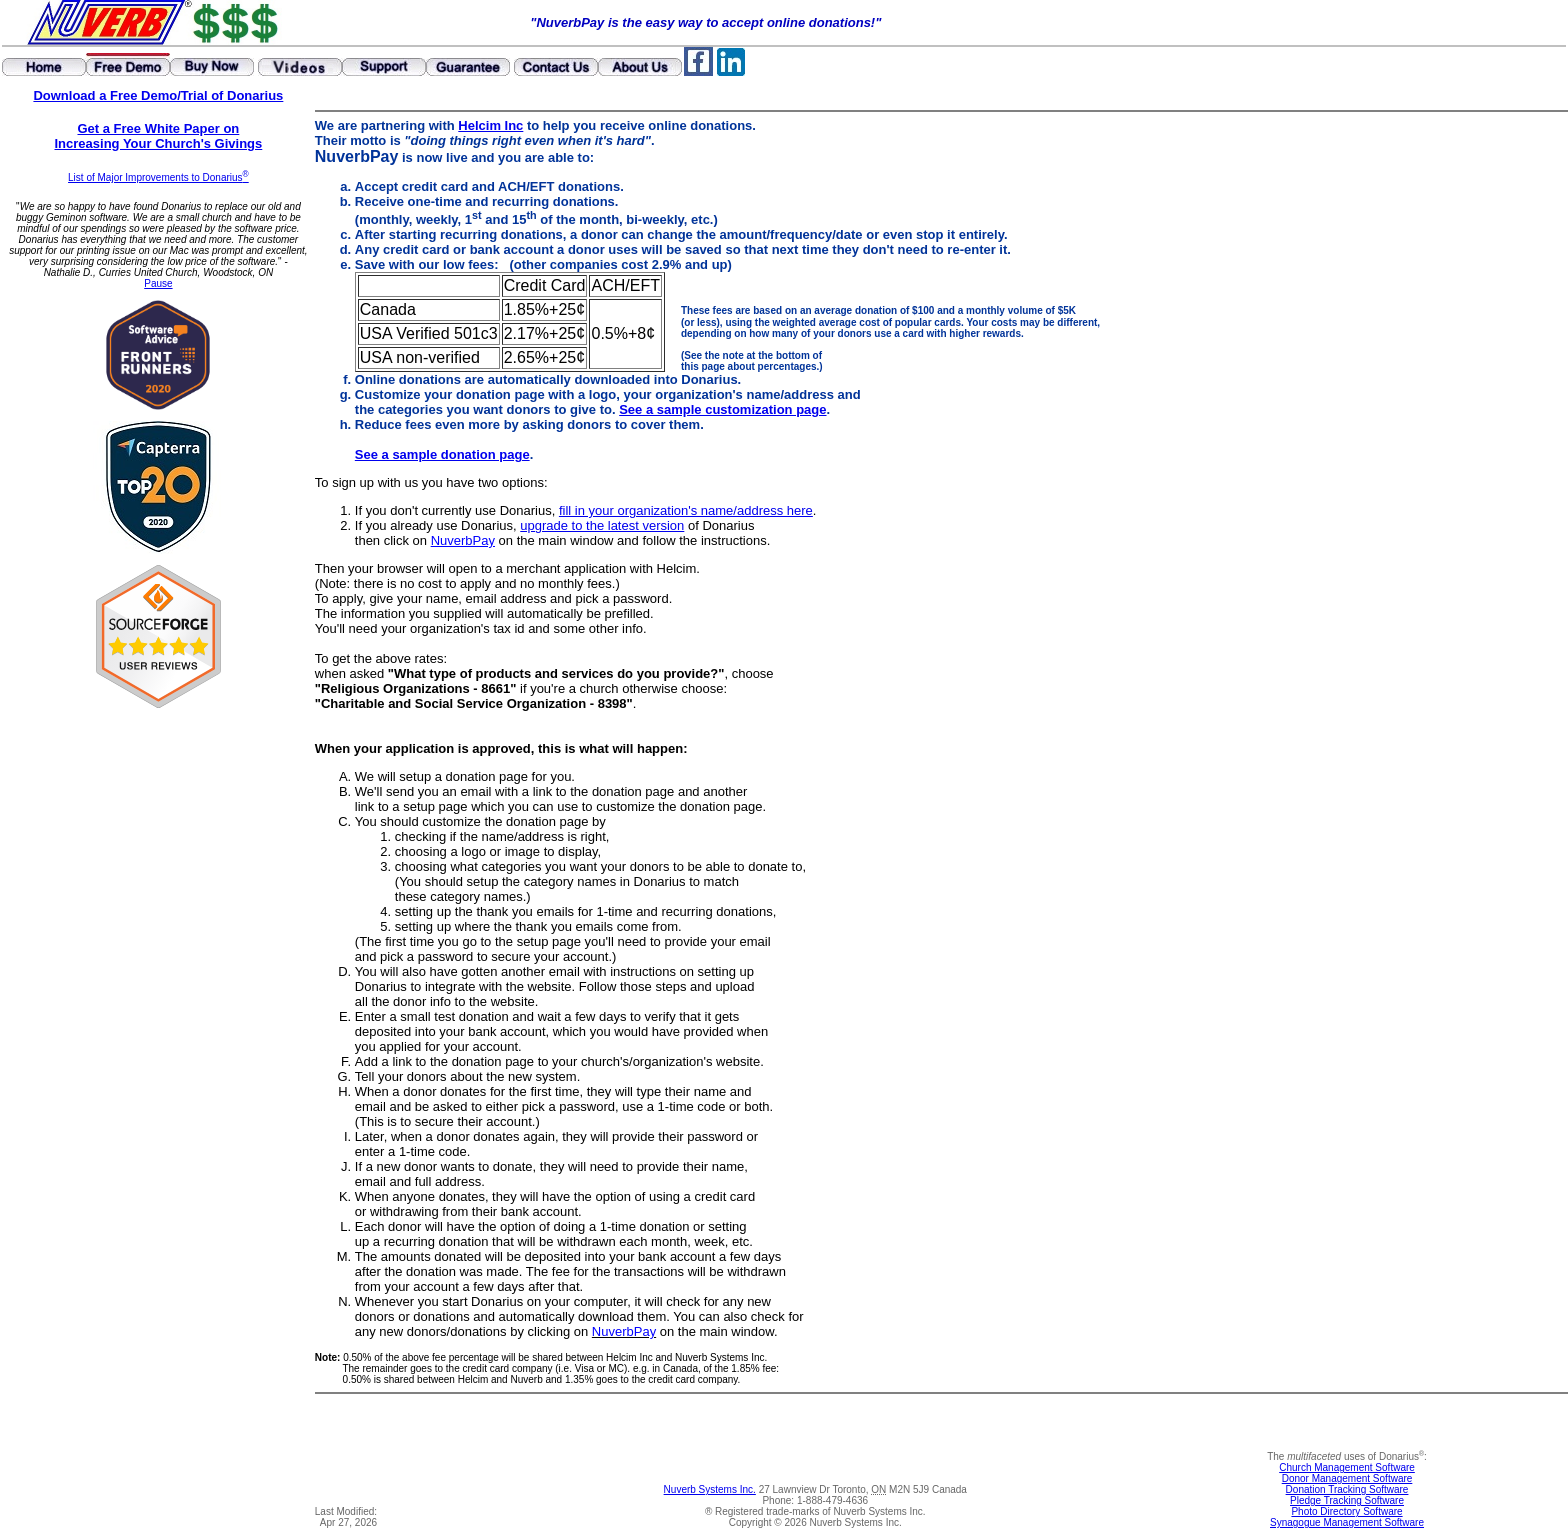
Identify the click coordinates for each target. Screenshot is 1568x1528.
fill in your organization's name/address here (686, 510)
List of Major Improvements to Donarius (158, 177)
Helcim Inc (490, 125)
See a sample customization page (722, 409)
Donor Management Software (1347, 1478)
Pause (158, 283)
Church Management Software (1347, 1467)
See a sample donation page (442, 454)
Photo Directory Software (1346, 1511)
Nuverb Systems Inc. (710, 1489)
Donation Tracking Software (1347, 1489)
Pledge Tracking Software (1347, 1500)
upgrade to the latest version (602, 525)
